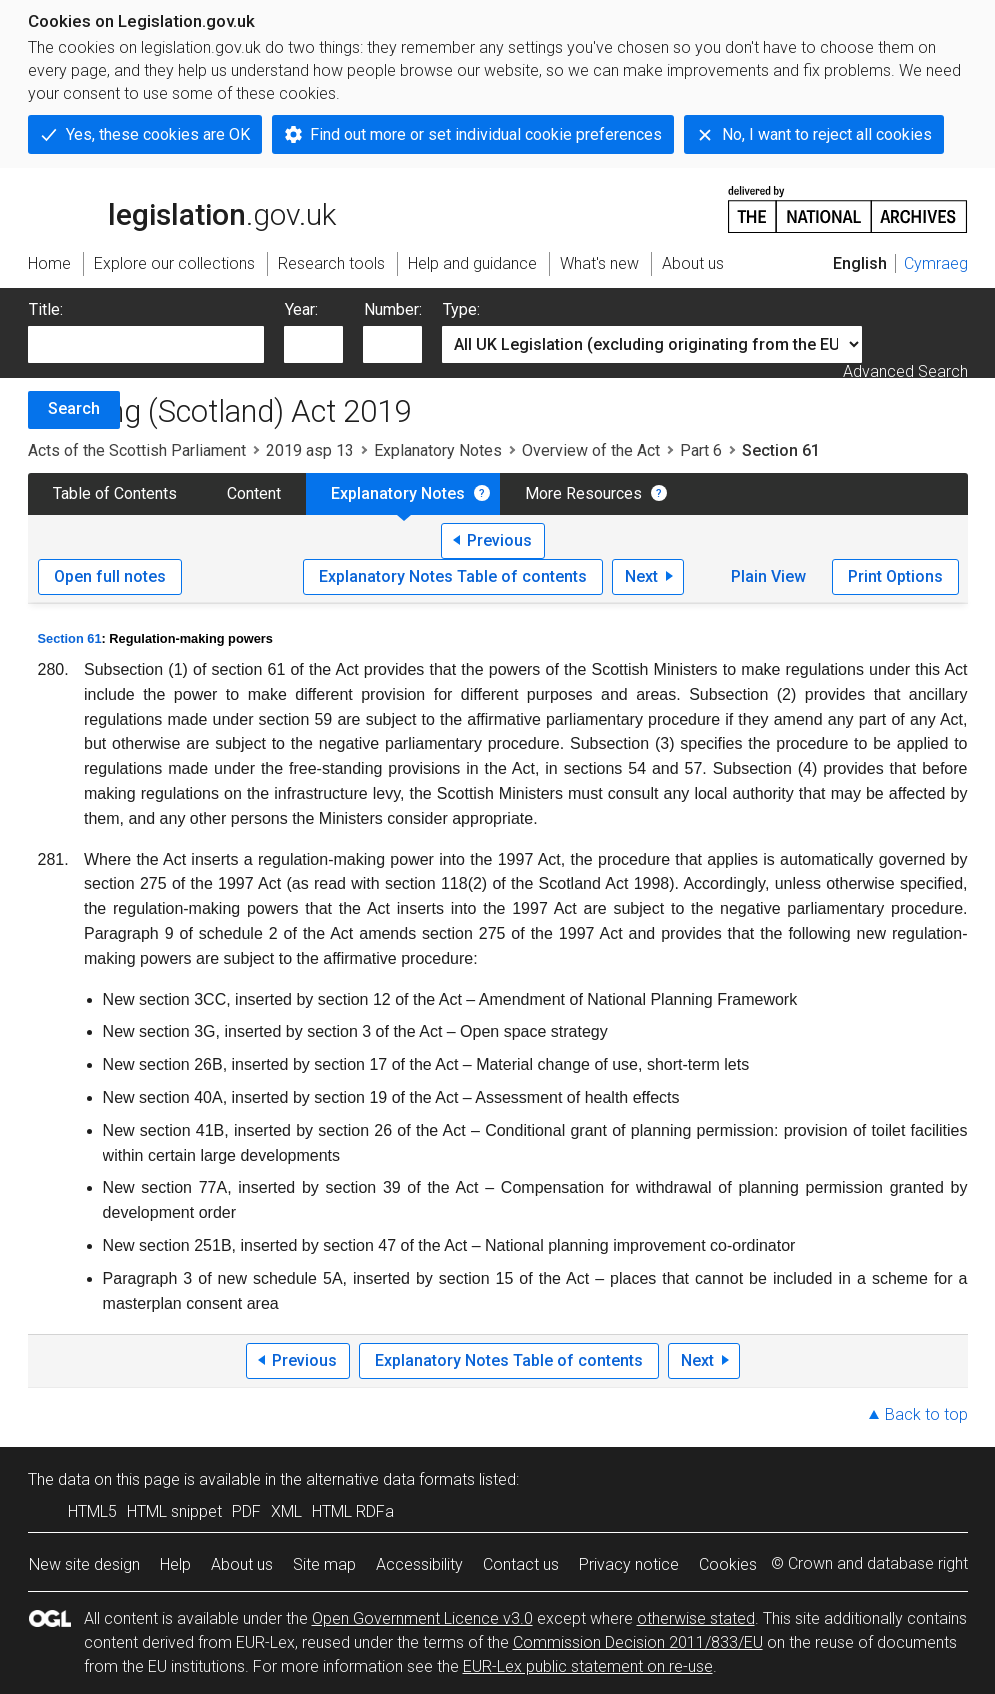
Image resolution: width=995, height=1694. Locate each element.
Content (254, 493)
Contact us (521, 1564)
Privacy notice (629, 1564)
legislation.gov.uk (182, 208)
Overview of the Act (591, 450)
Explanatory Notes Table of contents (453, 576)
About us (242, 1564)
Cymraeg (936, 263)
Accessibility (419, 1564)
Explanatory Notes (438, 450)
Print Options (895, 576)
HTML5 (92, 1511)
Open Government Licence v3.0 (422, 1618)
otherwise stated (696, 1618)
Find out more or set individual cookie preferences (486, 134)
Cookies (728, 1564)
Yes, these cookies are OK (158, 134)
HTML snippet (174, 1511)
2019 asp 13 (310, 450)
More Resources (583, 493)
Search (74, 408)
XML (286, 1511)
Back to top (926, 1414)
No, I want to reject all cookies (827, 134)
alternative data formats (390, 1479)
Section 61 (70, 638)
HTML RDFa (353, 1511)
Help (175, 1564)
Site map (324, 1564)
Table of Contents (115, 493)
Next (641, 576)
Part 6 (701, 450)
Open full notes (110, 576)
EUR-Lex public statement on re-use (588, 1666)
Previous (499, 540)
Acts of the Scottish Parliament (137, 450)
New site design (84, 1564)
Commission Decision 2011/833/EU (638, 1642)
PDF (246, 1511)
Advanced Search (905, 371)
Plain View (768, 576)
